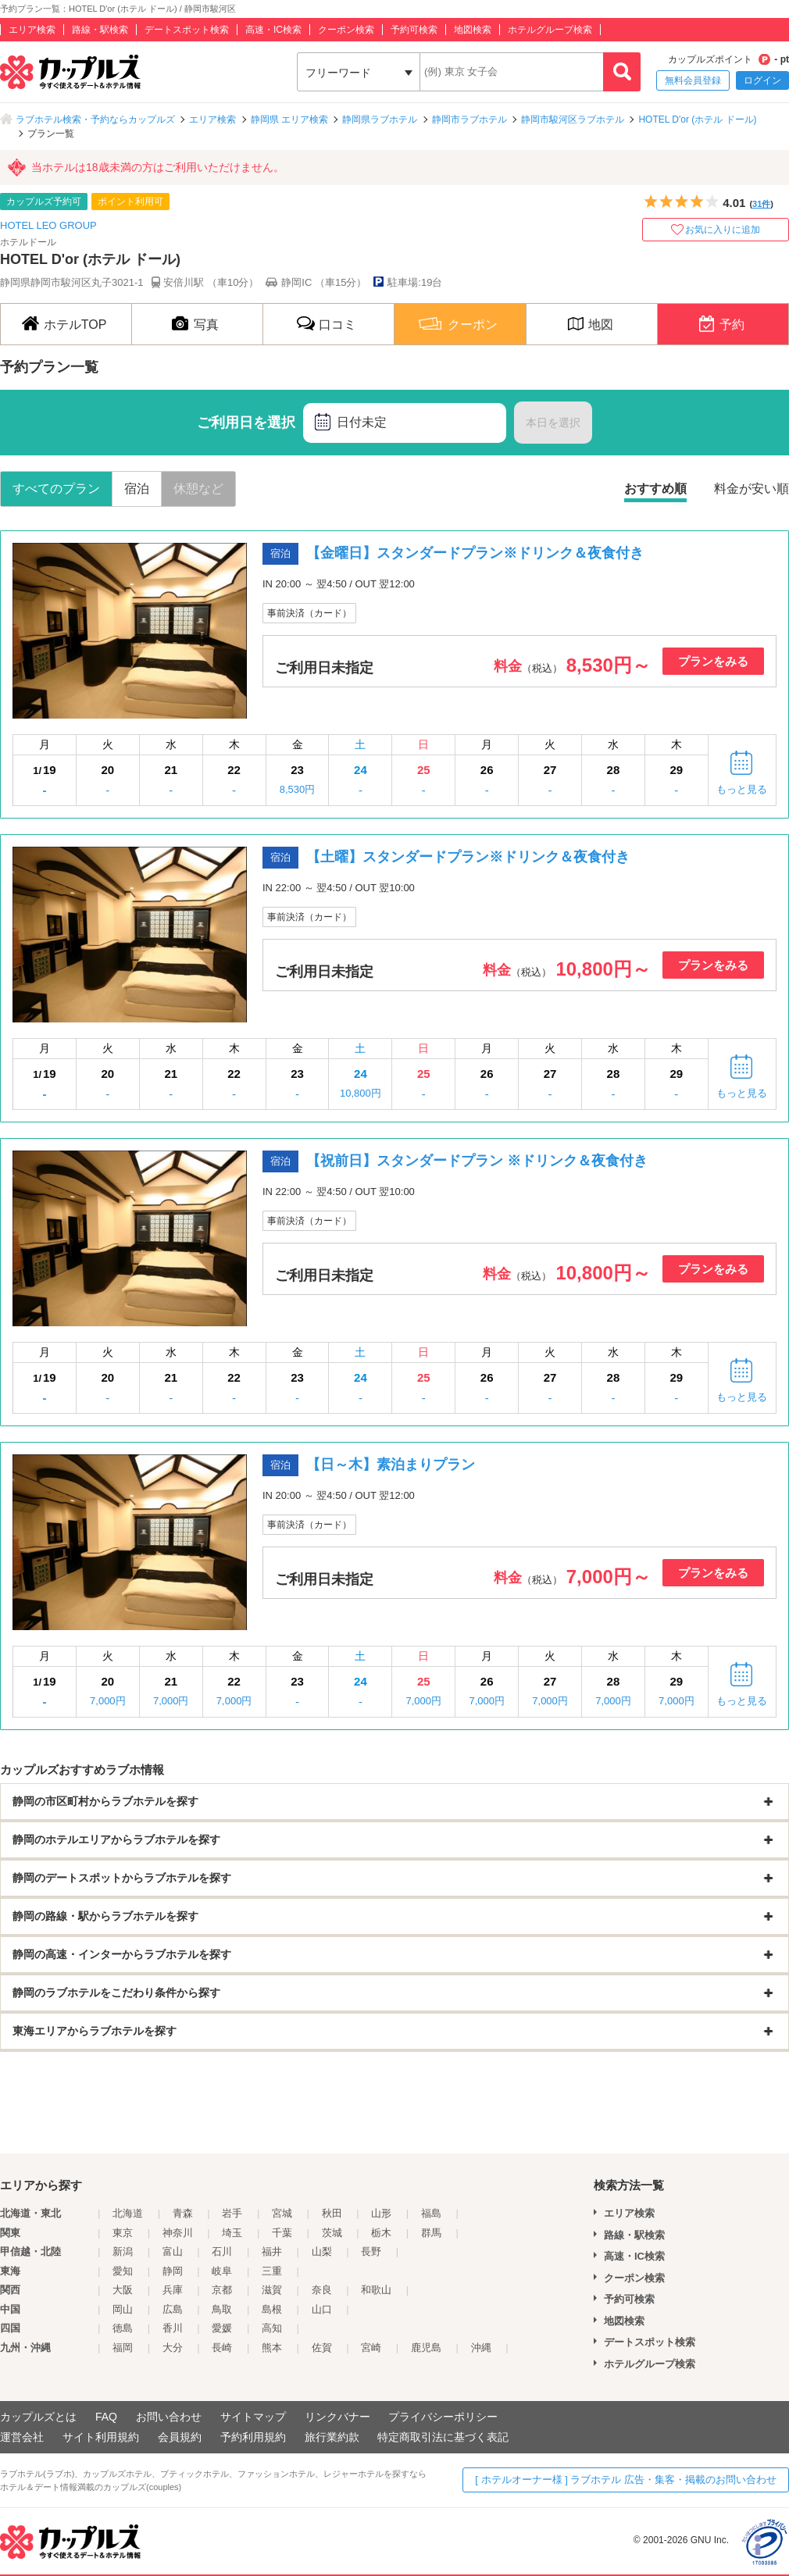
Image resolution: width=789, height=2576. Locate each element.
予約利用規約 (253, 2437)
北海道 (127, 2213)
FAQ (106, 2416)
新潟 (122, 2251)
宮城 (282, 2213)
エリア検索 (32, 29)
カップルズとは (38, 2416)
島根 (272, 2309)
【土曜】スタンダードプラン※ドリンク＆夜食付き (468, 857)
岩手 (232, 2213)
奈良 (322, 2290)
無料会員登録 (693, 80)
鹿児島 (426, 2347)
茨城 (332, 2233)
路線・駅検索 (100, 29)
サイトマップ (253, 2416)
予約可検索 (414, 29)
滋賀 (272, 2290)
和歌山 (376, 2290)
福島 (431, 2213)
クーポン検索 (346, 29)
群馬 (431, 2233)
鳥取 (222, 2309)
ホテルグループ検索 (550, 29)
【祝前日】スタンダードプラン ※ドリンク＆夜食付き (477, 1160)
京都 (222, 2290)
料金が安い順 (751, 488)
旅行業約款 (332, 2437)
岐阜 (222, 2271)
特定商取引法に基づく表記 (443, 2437)
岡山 (122, 2309)
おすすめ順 (655, 488)
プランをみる (713, 661)
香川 (172, 2328)
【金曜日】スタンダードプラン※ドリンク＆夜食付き (475, 553)
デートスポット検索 (187, 29)
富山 (172, 2251)
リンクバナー (337, 2416)
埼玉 (232, 2233)
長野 (371, 2251)
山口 (322, 2309)
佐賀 (322, 2347)
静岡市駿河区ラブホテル (572, 119)
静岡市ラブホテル (469, 119)
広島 (172, 2309)
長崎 (222, 2347)
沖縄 (481, 2347)
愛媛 (222, 2328)
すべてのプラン (56, 488)
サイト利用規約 (100, 2437)
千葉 (282, 2233)
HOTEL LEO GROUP (48, 225)
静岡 (172, 2271)
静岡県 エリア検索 (289, 119)
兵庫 (172, 2290)
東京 (122, 2233)
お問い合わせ (169, 2416)
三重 (272, 2271)
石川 (222, 2251)
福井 (272, 2251)
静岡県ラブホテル (379, 119)
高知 (272, 2328)
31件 (761, 204)
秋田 (332, 2213)
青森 (183, 2213)
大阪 (122, 2290)
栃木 (381, 2233)
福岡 (122, 2347)
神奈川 (177, 2233)
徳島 (122, 2328)
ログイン (762, 80)
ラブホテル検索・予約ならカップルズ (95, 119)
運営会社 (22, 2437)
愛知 (122, 2271)
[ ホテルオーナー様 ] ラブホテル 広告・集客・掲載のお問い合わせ (626, 2479)
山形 (381, 2213)
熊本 (272, 2347)
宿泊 (136, 488)
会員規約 (180, 2437)
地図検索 (472, 29)
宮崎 (371, 2347)
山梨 (322, 2251)
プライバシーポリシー (443, 2416)
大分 (172, 2347)
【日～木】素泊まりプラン (390, 1464)
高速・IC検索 (273, 29)
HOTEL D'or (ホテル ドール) (697, 119)
